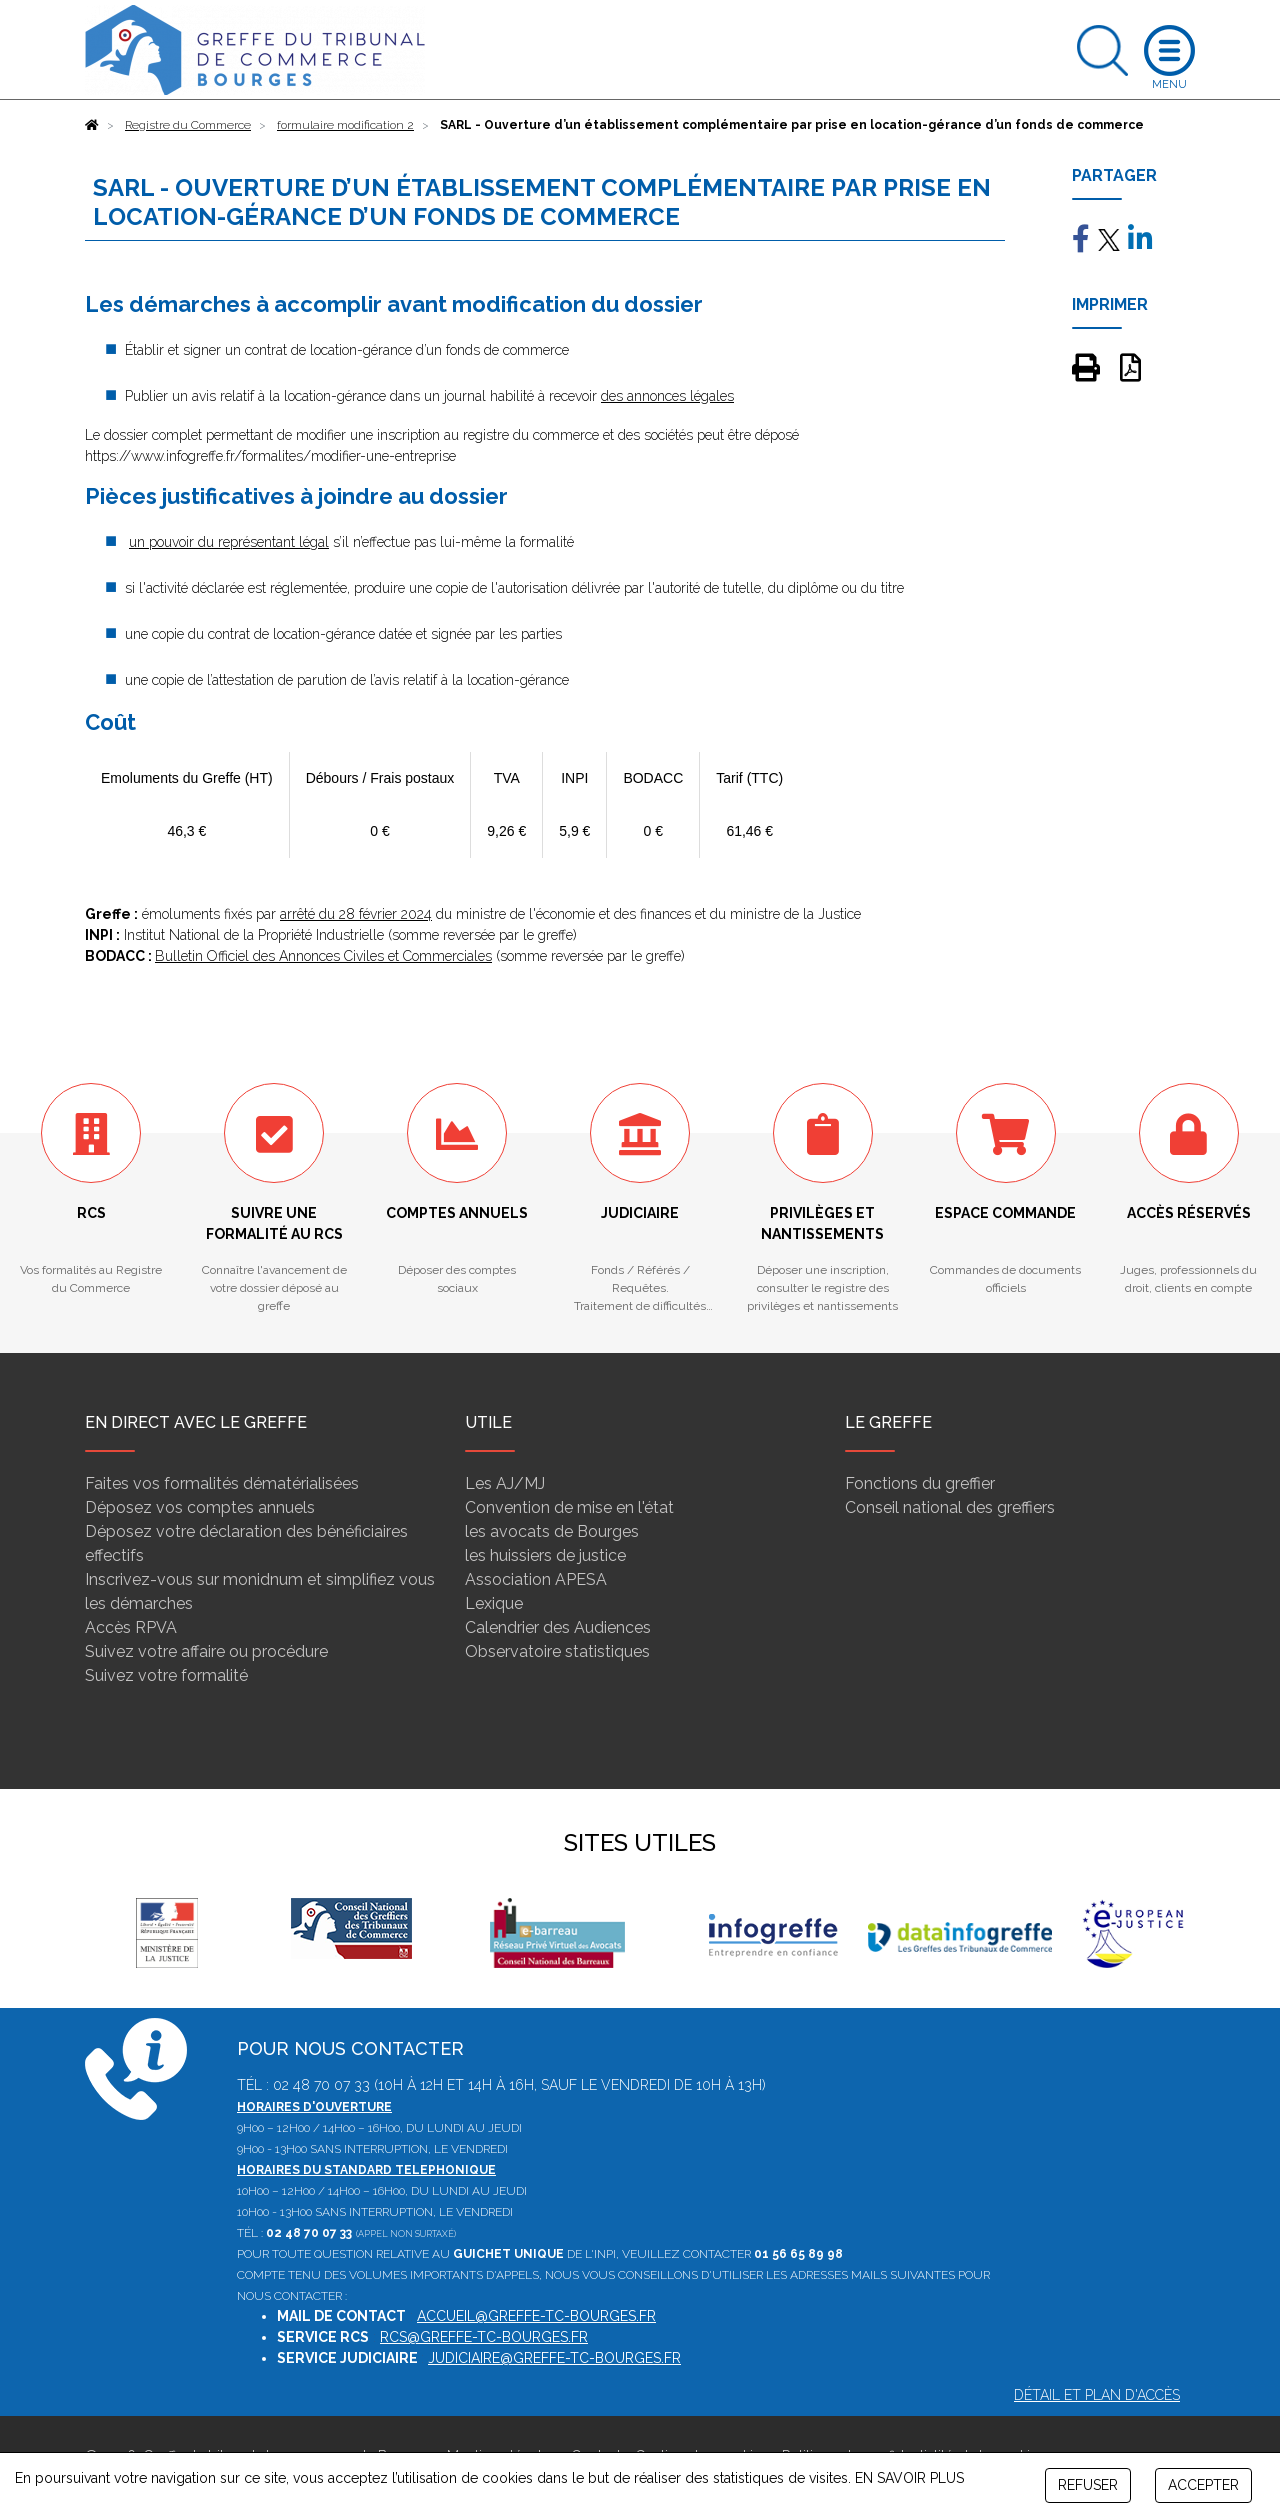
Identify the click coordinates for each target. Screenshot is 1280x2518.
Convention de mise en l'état (569, 1507)
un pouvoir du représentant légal (229, 542)
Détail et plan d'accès (1097, 2395)
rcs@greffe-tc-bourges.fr (484, 2337)
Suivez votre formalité (166, 1675)
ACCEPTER (1203, 2485)
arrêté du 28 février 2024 (356, 914)
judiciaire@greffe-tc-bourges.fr (554, 2358)
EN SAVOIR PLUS (909, 2478)
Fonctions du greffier (920, 1483)
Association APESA (536, 1579)
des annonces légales (667, 396)
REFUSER (1088, 2485)
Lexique (494, 1603)
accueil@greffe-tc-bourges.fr (536, 2316)
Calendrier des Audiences (558, 1627)
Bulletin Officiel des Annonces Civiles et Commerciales (323, 956)
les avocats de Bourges (552, 1531)
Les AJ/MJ (505, 1483)
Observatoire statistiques (557, 1651)
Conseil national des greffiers (950, 1507)
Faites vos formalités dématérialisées (222, 1483)
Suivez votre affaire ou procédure (206, 1651)
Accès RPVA (131, 1627)
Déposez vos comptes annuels (200, 1507)
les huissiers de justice (545, 1555)
